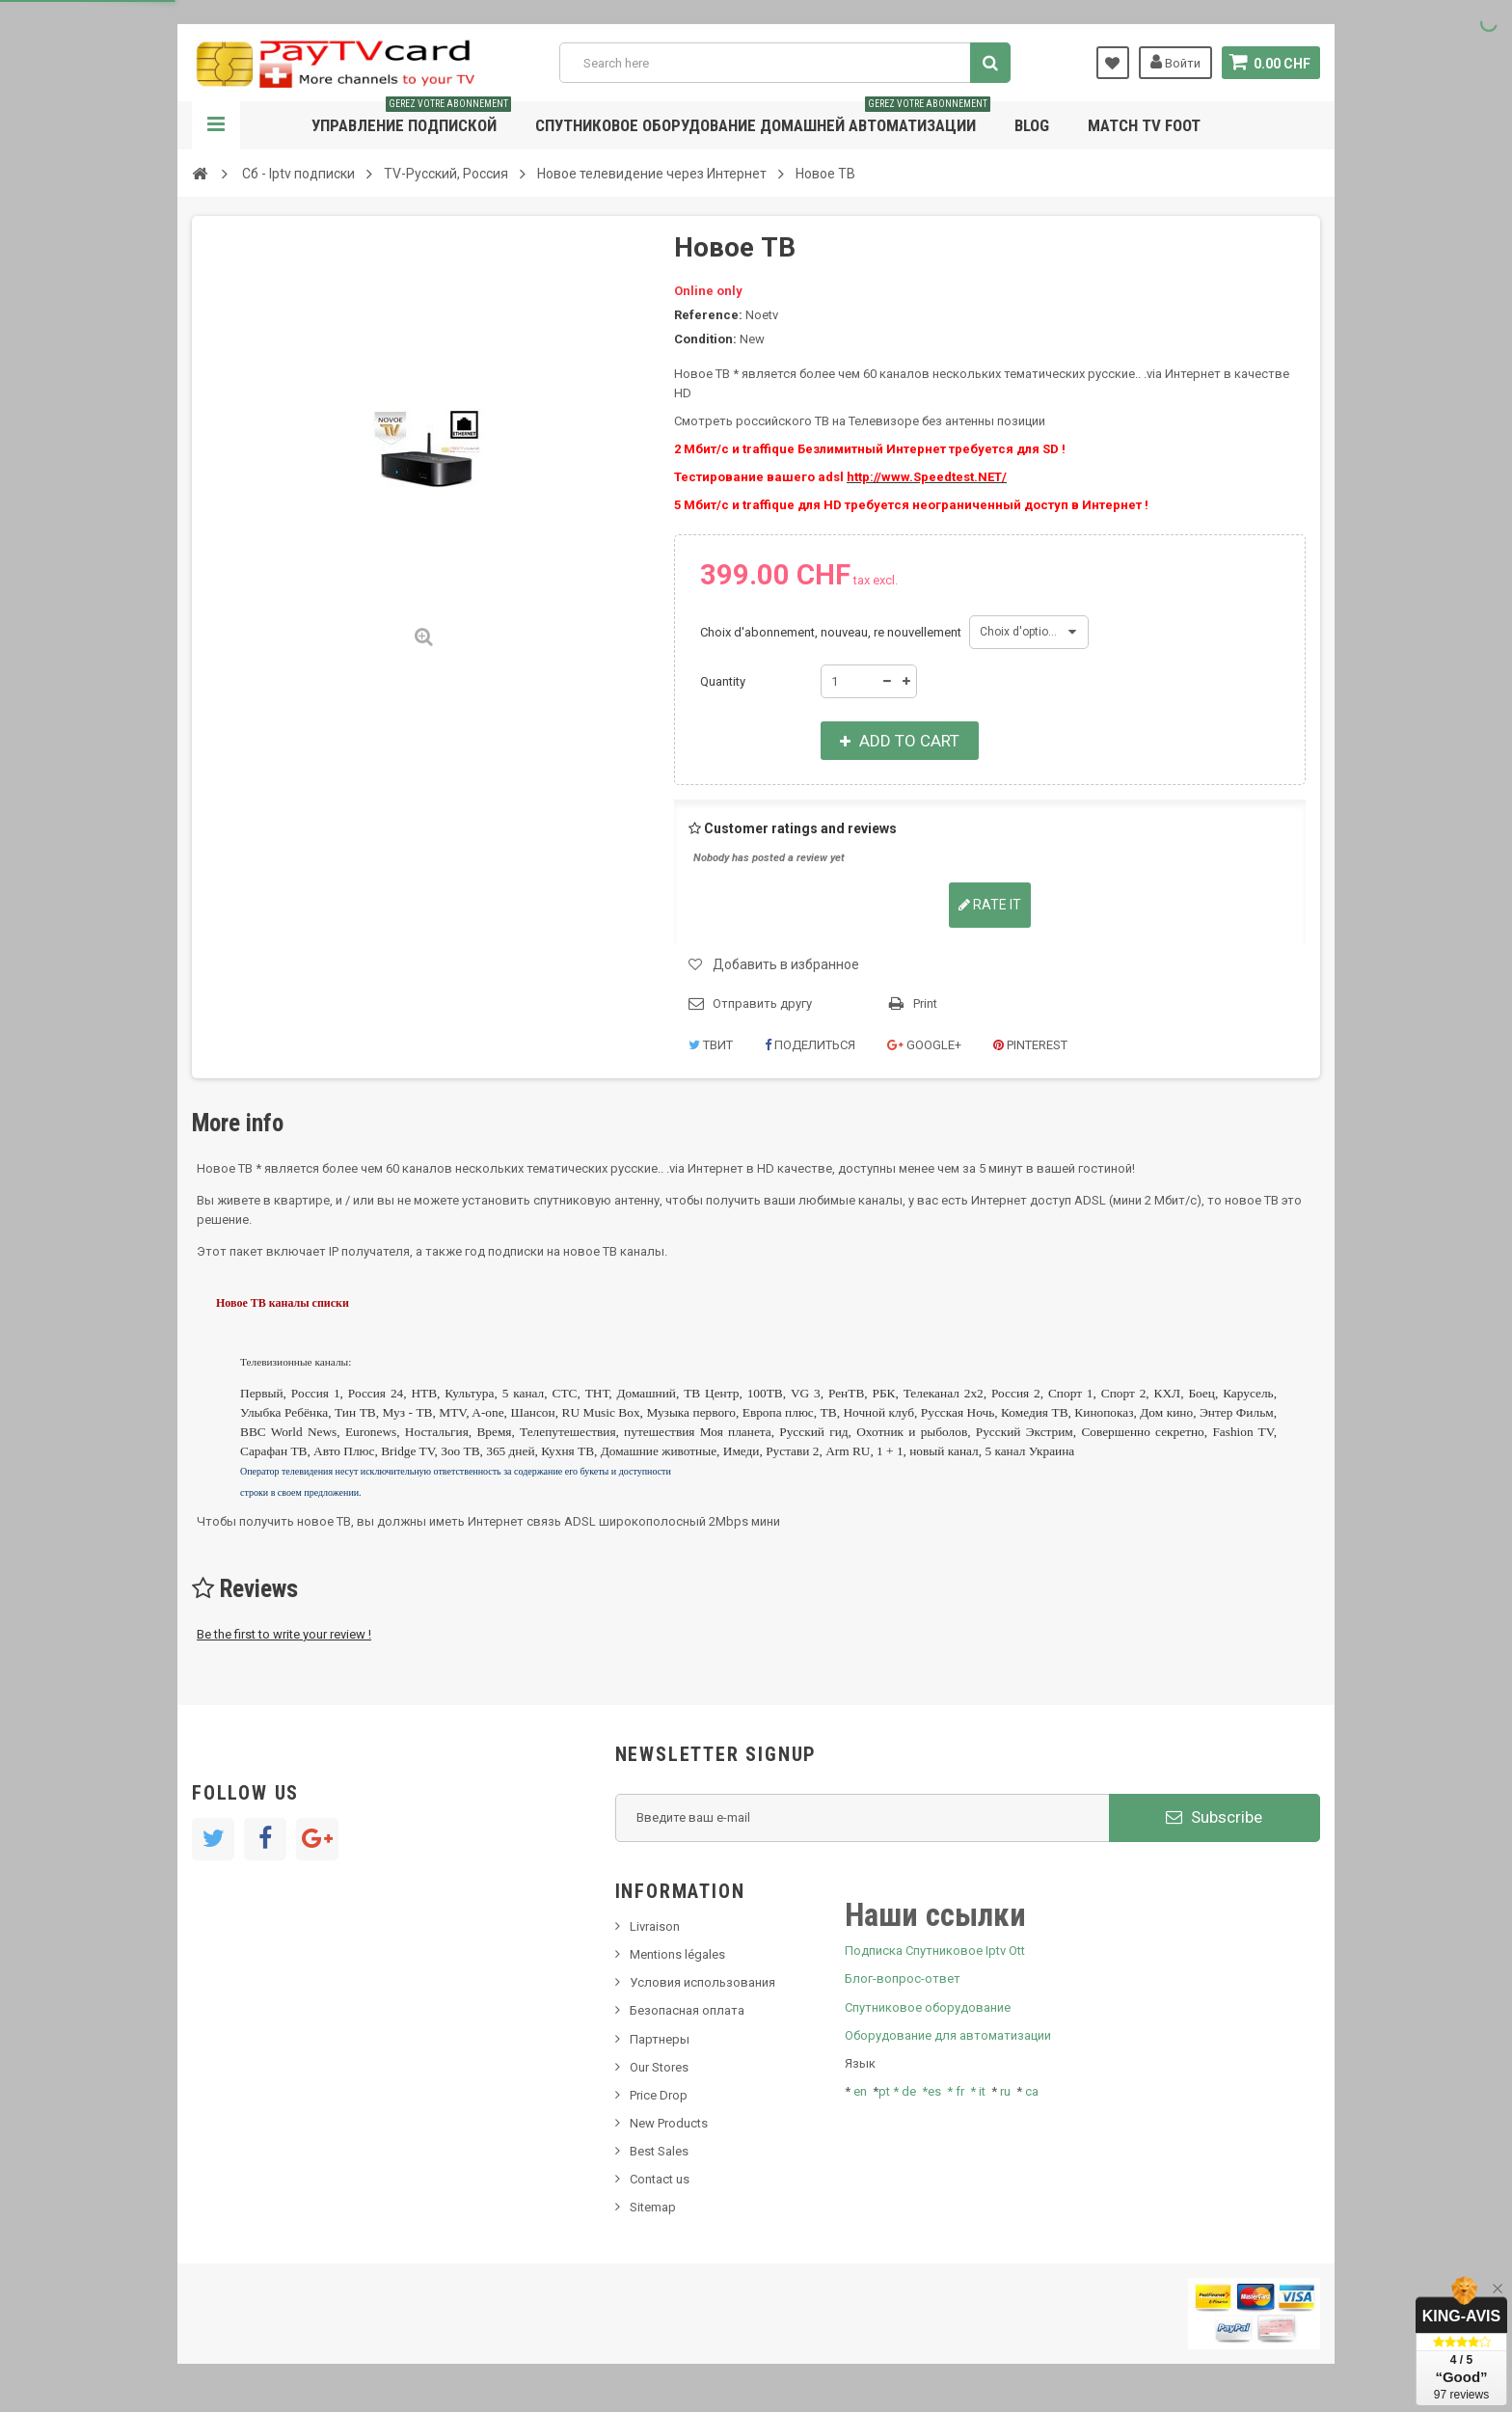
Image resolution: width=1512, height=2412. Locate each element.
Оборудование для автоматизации (948, 2035)
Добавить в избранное (786, 964)
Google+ (924, 1045)
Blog (1031, 125)
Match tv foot (1144, 125)
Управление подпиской (411, 118)
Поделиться (810, 1045)
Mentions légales (677, 1954)
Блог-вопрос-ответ (902, 1978)
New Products (669, 2123)
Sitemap (653, 2207)
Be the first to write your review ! (284, 1634)
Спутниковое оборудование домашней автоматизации (762, 118)
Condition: (705, 339)
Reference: (708, 315)
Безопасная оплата (687, 2010)
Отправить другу (762, 1003)
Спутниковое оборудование (928, 2007)
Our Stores (659, 2067)
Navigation (216, 125)
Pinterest (1030, 1045)
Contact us (659, 2179)
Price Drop (659, 2095)
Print (925, 1003)
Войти (1174, 61)
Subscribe (1214, 1817)
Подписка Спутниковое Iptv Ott (935, 1950)
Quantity (722, 681)
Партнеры (659, 2039)
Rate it (989, 904)
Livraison (655, 1926)
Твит (710, 1045)
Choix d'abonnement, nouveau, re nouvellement (832, 632)
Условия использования (702, 1982)
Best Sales (659, 2151)
